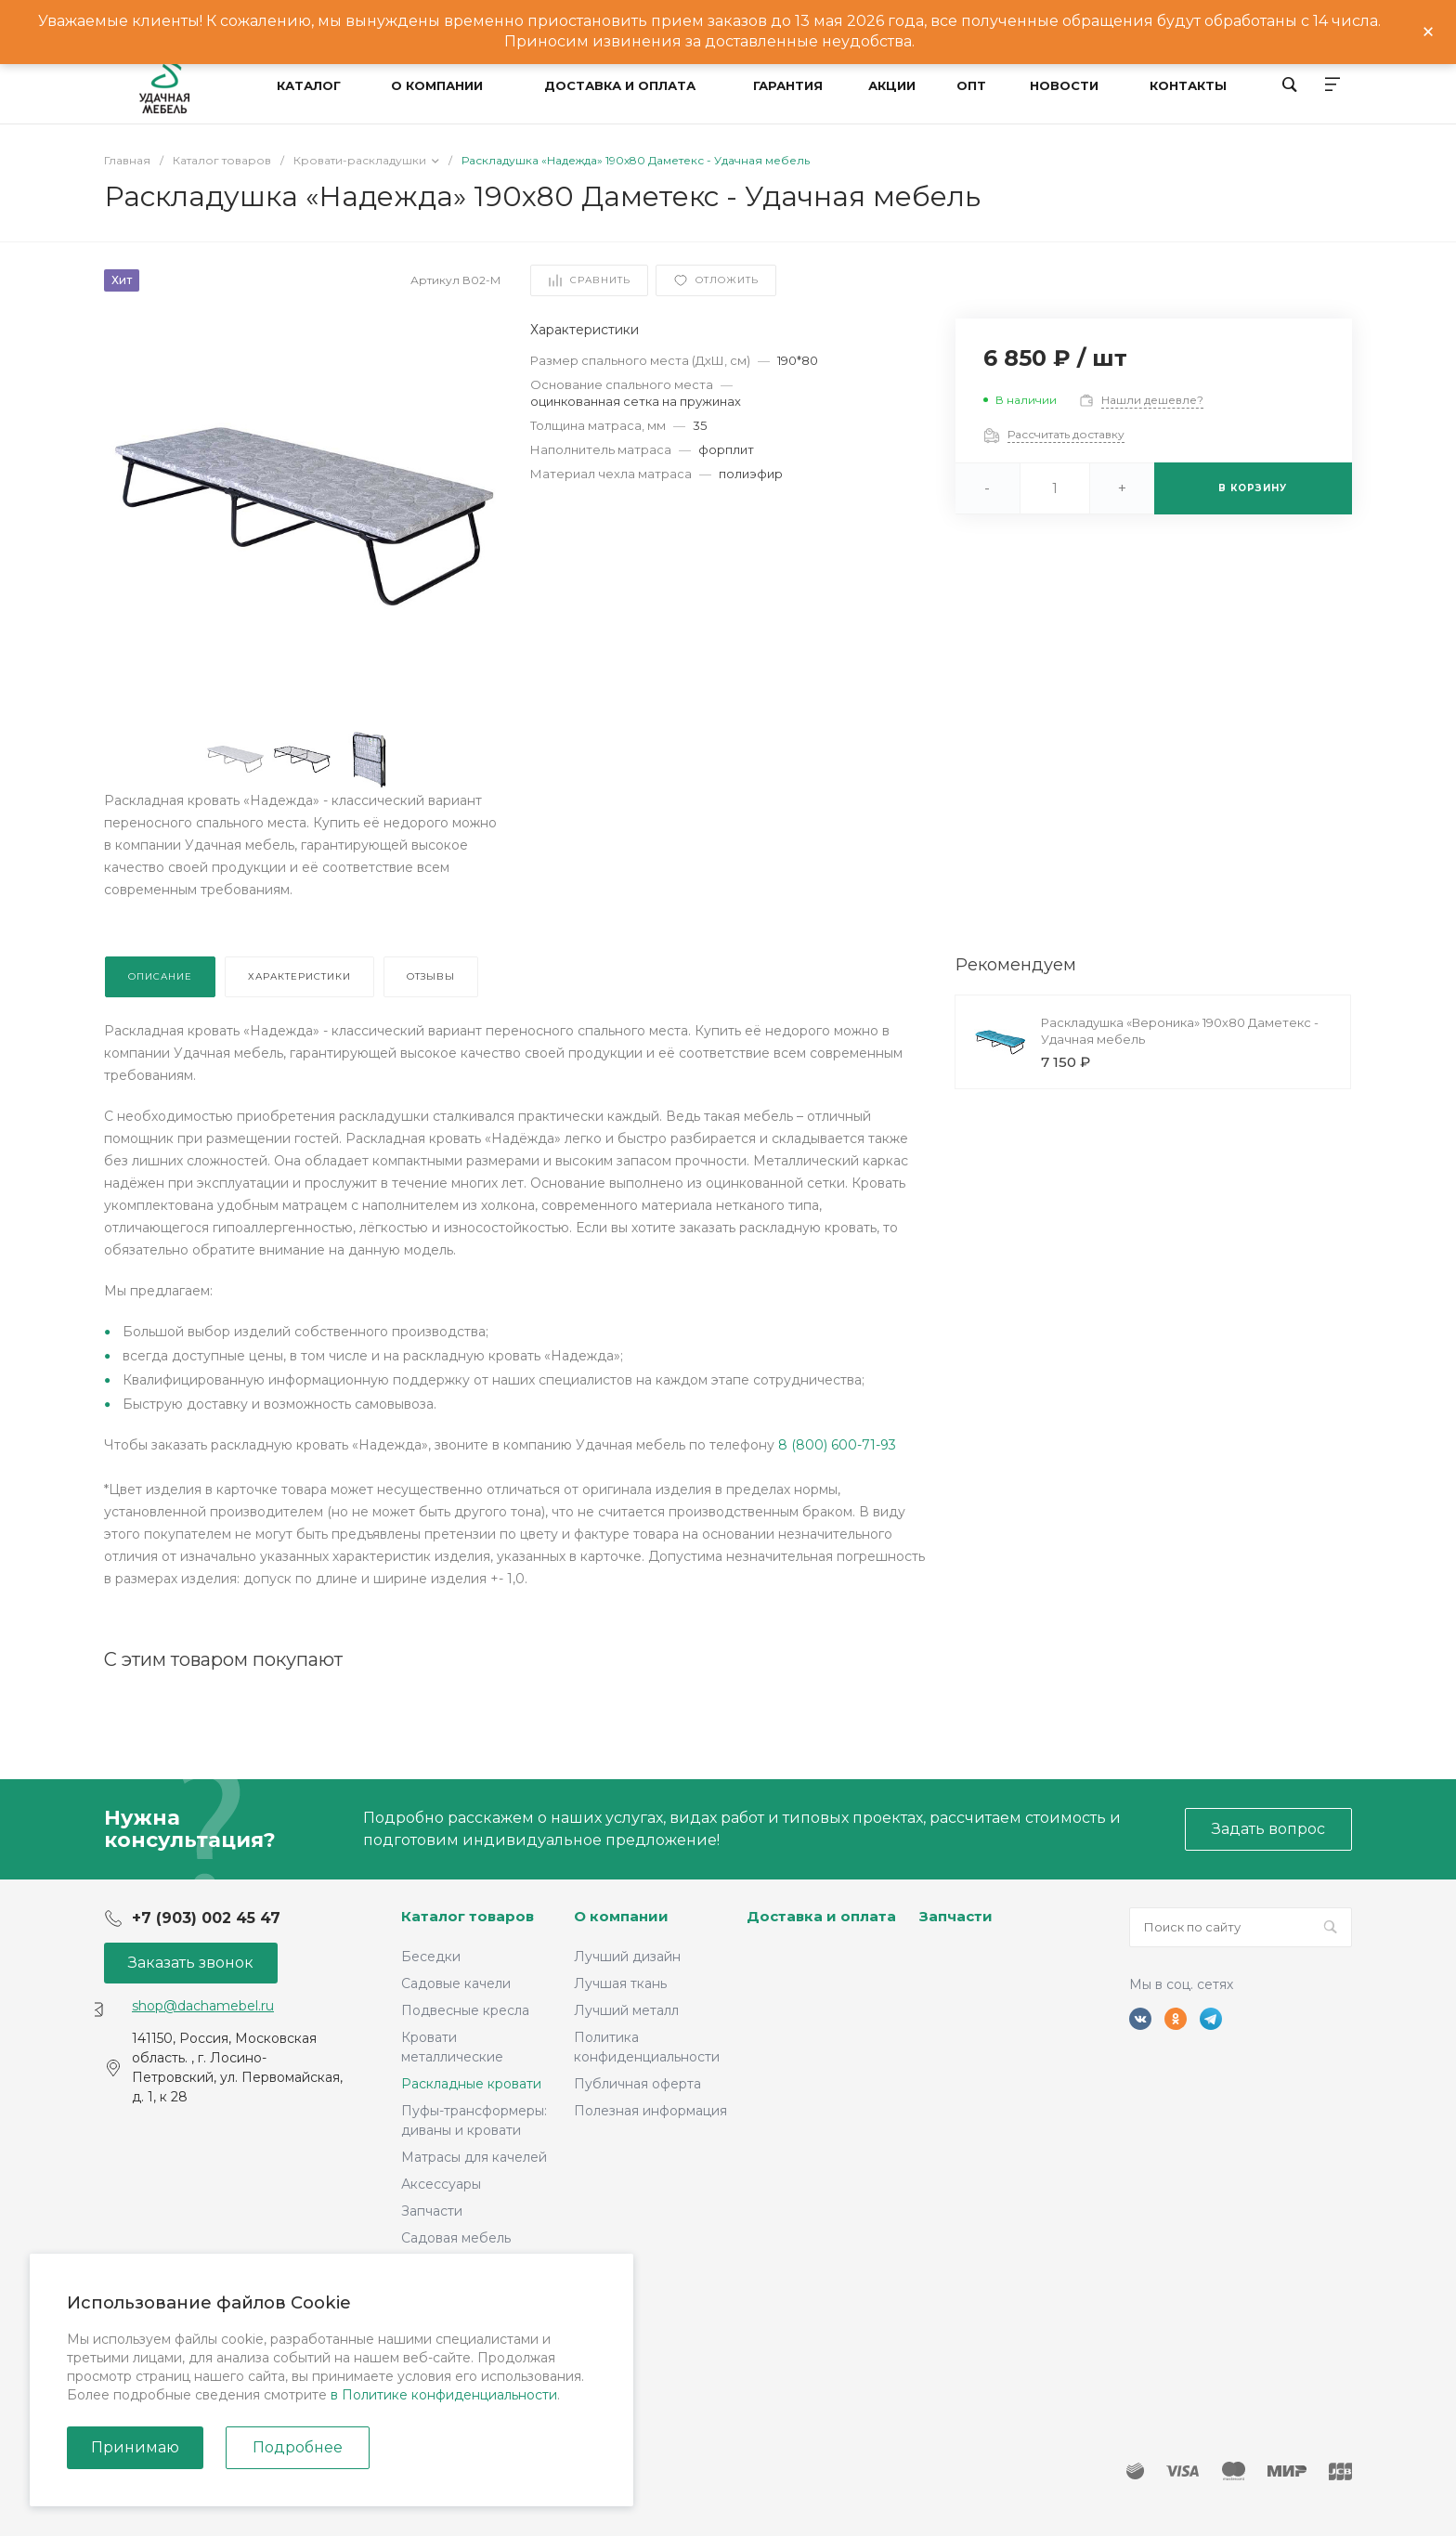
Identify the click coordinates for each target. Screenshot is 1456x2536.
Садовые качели (456, 1983)
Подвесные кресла (465, 2010)
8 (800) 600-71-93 (837, 1445)
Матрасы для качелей (474, 2157)
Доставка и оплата (821, 1916)
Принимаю (135, 2447)
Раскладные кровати (471, 2083)
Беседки (431, 1956)
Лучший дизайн (627, 1956)
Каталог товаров (467, 1916)
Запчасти (431, 2211)
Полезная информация (650, 2110)
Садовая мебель (456, 2238)
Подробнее (298, 2447)
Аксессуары (441, 2184)
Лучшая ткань (620, 1983)
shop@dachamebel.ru (203, 2005)
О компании (621, 1916)
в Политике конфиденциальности (444, 2394)
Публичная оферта (637, 2083)
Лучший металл (626, 2010)
